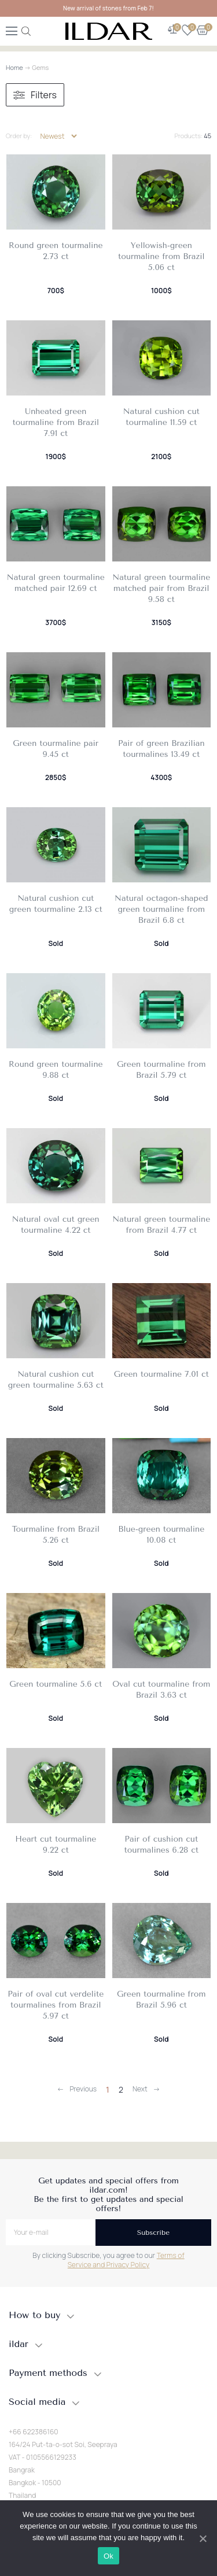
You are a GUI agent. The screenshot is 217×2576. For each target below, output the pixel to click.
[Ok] (202, 2538)
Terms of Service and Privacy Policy (126, 2260)
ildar (18, 2344)
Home (14, 67)
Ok (108, 2556)
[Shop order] (58, 136)
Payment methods (48, 2373)
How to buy (34, 2315)
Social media (37, 2402)
